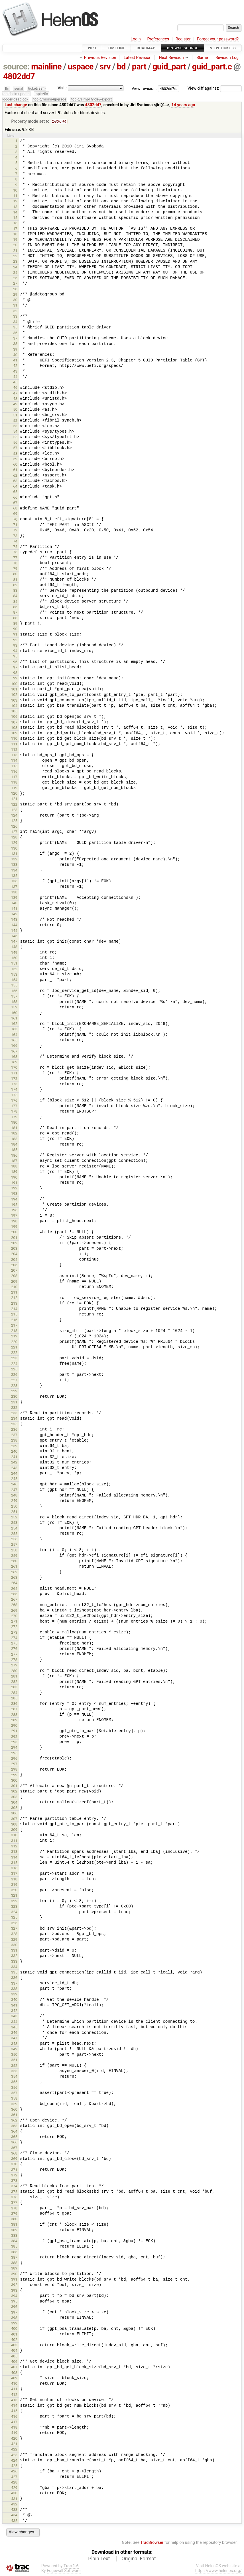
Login (136, 39)
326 (14, 1923)
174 (14, 1090)
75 (15, 547)
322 (14, 1901)
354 (14, 2077)
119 (14, 788)
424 (14, 2461)
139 (14, 898)
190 (14, 1178)
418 (14, 2428)
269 (14, 1611)
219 (14, 1337)
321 (14, 1896)
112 (14, 750)
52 (15, 421)
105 (14, 712)
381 (14, 2225)
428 (14, 2483)
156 (14, 991)
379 (14, 2214)
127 (14, 832)
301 (14, 1786)
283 (14, 1687)
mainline (46, 66)
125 (14, 821)
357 (14, 2093)
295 (14, 1753)
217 (14, 1326)
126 (14, 827)
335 (14, 1973)
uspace (80, 66)
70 (15, 520)
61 (15, 470)
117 (14, 777)
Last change (16, 104)
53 (15, 426)
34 (15, 322)
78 (15, 564)
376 (14, 2197)
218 (14, 1331)
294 (14, 1748)
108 (14, 728)
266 (14, 1594)
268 (14, 1605)
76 (15, 552)
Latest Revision (138, 57)
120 (14, 794)
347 (14, 2038)
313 (14, 1852)
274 (14, 1638)
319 (14, 1885)
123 (14, 810)
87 (15, 613)
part (139, 66)
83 (15, 591)
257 (14, 1545)
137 (14, 887)
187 (14, 1161)
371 (14, 2170)
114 (14, 761)
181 (14, 1128)
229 (14, 1391)
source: (16, 66)
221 (14, 1348)
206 (14, 1265)
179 (14, 1117)
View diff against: (215, 88)
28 (15, 289)
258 (14, 1551)
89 (15, 624)
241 (14, 1457)
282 (14, 1682)
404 (14, 2351)
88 (15, 618)
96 (15, 662)
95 (15, 657)
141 (14, 909)
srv (105, 66)
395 (14, 2302)
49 (15, 404)
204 (14, 1254)
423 (14, 2455)
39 (15, 350)
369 (14, 2159)
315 (14, 1863)
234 (14, 1419)
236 (14, 1430)
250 (14, 1507)
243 (14, 1468)
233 (14, 1413)
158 (14, 1002)
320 (14, 1890)
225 (14, 1370)
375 (14, 2192)
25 (15, 273)
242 (14, 1463)
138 (14, 893)
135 (14, 876)
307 (14, 1819)
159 (14, 1008)
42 (15, 366)
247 (14, 1490)
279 (14, 1666)
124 (14, 816)
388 (14, 2263)
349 (14, 2049)
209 (14, 1282)
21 (15, 251)
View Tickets (223, 48)
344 (14, 2022)
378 (14, 2209)
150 (14, 958)
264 (14, 1583)
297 (14, 1764)
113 (14, 755)
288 (14, 1715)
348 (14, 2044)
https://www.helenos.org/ (218, 2571)
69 (15, 514)
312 (14, 1847)
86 (15, 607)
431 (14, 2499)
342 (14, 2011)
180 (14, 1123)
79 (15, 569)
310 (14, 1835)
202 (14, 1243)
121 (14, 799)
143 (14, 920)
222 (14, 1353)
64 (15, 487)
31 (15, 306)
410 (14, 2384)
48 (15, 399)
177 (14, 1106)
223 (14, 1358)
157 (14, 997)
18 (15, 235)
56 (15, 443)
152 (14, 969)
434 (14, 2515)
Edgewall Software (64, 2571)
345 (14, 2028)
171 (14, 1074)
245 (14, 1479)
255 (14, 1534)
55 (15, 437)
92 (15, 640)
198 (14, 1222)
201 (14, 1238)
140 (14, 903)
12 (15, 202)
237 (14, 1435)
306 (14, 1814)
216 (14, 1320)
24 (15, 268)
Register (183, 39)
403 (14, 2345)
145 (14, 931)
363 (14, 2126)
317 (14, 1874)
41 (15, 361)
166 (14, 1046)
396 (14, 2307)
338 (14, 1989)
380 (14, 2219)
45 (15, 383)
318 (14, 1880)
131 (14, 854)
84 (15, 596)
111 (14, 745)
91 (15, 635)
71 (15, 525)
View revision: (144, 88)
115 (14, 766)
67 (15, 503)
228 (14, 1386)
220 (14, 1342)
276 (14, 1649)
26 (15, 278)
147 (14, 942)
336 (14, 1978)
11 (15, 196)
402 (14, 2340)
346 (14, 2033)
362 (14, 2121)
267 (14, 1600)
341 (14, 2006)
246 (14, 1485)
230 (14, 1397)
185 (14, 1150)
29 (15, 295)
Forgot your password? (218, 39)
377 (14, 2203)
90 (15, 629)
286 (14, 1704)
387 (14, 2258)
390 (14, 2274)
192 (14, 1189)
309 (14, 1830)
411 (14, 2389)
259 (14, 1556)
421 (14, 2444)
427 (14, 2477)
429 (14, 2488)
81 (15, 580)
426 (14, 2472)
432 (14, 2505)
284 (14, 1693)
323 (14, 1907)
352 (14, 2066)
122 (14, 805)
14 (15, 213)
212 (14, 1298)
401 (14, 2335)
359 (14, 2104)
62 (15, 476)
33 (15, 317)
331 (14, 1951)
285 (14, 1699)
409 (14, 2378)
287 (14, 1709)
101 (14, 690)
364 (14, 2132)
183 (14, 1139)
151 (14, 964)
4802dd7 (19, 76)
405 (14, 2357)
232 (14, 1408)
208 (14, 1276)
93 (15, 646)
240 (14, 1452)
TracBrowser (152, 2543)
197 (14, 1216)
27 (15, 284)
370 (14, 2164)
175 (14, 1095)
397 (14, 2313)
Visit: (62, 88)
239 (14, 1446)
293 (14, 1742)
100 (14, 684)
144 (14, 925)
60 (15, 465)
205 (14, 1260)
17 (15, 229)
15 (15, 218)
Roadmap (146, 48)
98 (15, 673)
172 (14, 1079)
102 (14, 695)
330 (14, 1945)
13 (15, 207)
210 (14, 1287)
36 (15, 333)
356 (14, 2088)
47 (15, 394)
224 (14, 1364)
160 (14, 1013)
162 (14, 1024)
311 (14, 1841)
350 (14, 2055)
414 (14, 2406)
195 (14, 1205)
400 (14, 2329)
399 (14, 2324)
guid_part (169, 66)
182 (14, 1134)
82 (15, 585)
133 (14, 865)
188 (14, 1167)
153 (14, 975)
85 (15, 602)
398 (14, 2318)
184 (14, 1145)
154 (14, 980)
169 (14, 1062)
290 (14, 1726)
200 (14, 1232)
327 (14, 1929)
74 (15, 542)
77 (15, 558)
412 (14, 2395)
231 (14, 1403)
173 (14, 1084)
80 (15, 574)
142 (14, 914)
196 (14, 1210)
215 (14, 1315)
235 (14, 1424)
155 (14, 986)
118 (14, 783)
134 (14, 871)
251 (14, 1512)
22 (15, 256)
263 (14, 1578)
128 (14, 838)
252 (14, 1518)
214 (14, 1309)
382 (14, 2230)
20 (15, 245)
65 (15, 492)
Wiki (92, 48)
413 (14, 2400)
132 (14, 860)
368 (14, 2154)
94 (15, 651)
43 (15, 372)
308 (14, 1825)
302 (14, 1792)
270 (14, 1616)
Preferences (158, 39)
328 (14, 1934)
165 (14, 1041)
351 (14, 2060)
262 (14, 1572)
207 (14, 1271)
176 (14, 1101)
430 (14, 2493)
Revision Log (227, 57)
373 (14, 2181)
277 (14, 1655)
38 (15, 344)
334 (14, 1967)
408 (14, 2373)
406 (14, 2362)
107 (14, 723)
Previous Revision (100, 57)
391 (14, 2280)
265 (14, 1589)
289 (14, 1720)
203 (14, 1249)
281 (14, 1677)
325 (14, 1918)
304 (14, 1803)
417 (14, 2422)
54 (15, 432)
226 (14, 1375)
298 (14, 1770)
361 (14, 2115)
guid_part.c (212, 66)
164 (14, 1035)
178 (14, 1112)
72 (15, 531)
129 (14, 843)
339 (14, 1995)
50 (15, 410)
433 (14, 2510)
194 (14, 1200)
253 (14, 1523)
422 (14, 2450)
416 (14, 2417)
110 (14, 739)
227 (14, 1380)
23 (15, 262)
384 (14, 2241)
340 (14, 2000)
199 (14, 1227)
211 (14, 1293)
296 (14, 1759)
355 (14, 2082)
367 (14, 2148)
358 (14, 2099)
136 (14, 881)
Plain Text (99, 2559)
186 (14, 1156)
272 (14, 1627)
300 (14, 1781)
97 (15, 668)
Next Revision (171, 57)
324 (14, 1912)
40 (15, 355)
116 (14, 772)
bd (121, 66)
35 (15, 328)
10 (15, 191)
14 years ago (183, 104)
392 (14, 2285)
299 (14, 1775)
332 (14, 1956)
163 (14, 1029)
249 (14, 1501)
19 (15, 240)
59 (15, 459)
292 (14, 1737)
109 (14, 733)
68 (15, 509)
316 (14, 1868)
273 (14, 1633)
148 (14, 947)
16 (15, 223)
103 (14, 701)
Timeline (116, 48)
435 (14, 2521)
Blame (202, 57)
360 (14, 2110)
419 (14, 2433)
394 (14, 2296)
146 (14, 936)
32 (15, 311)
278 (14, 1660)
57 (15, 448)
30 (15, 300)
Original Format (138, 2559)
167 (14, 1052)
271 (14, 1622)
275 (14, 1644)
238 (14, 1441)
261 (14, 1567)
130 (14, 849)
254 (14, 1529)
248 (14, 1496)
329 (14, 1940)
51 (15, 416)
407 (14, 2367)
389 (14, 2269)
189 (14, 1172)
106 (14, 717)
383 (14, 2236)
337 (14, 1984)
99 (15, 679)
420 (14, 2439)
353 (14, 2071)
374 (14, 2186)
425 (14, 2466)
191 (14, 1183)
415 (14, 2411)
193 (14, 1194)
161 (14, 1019)
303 (14, 1797)
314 (14, 1858)
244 (14, 1474)
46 (15, 388)
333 (14, 1962)
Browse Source (182, 48)
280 (14, 1671)
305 (14, 1808)
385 (14, 2247)
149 (14, 953)
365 (14, 2137)
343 (14, 2016)
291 (14, 1731)
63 (15, 481)
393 (14, 2291)
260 (14, 1561)
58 (15, 454)
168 (14, 1057)
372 (14, 2176)
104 (14, 706)
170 (14, 1068)
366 (14, 2143)
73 (15, 536)
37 (15, 339)
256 (14, 1539)
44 (15, 377)
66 (15, 498)
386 (14, 2252)
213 (14, 1304)
